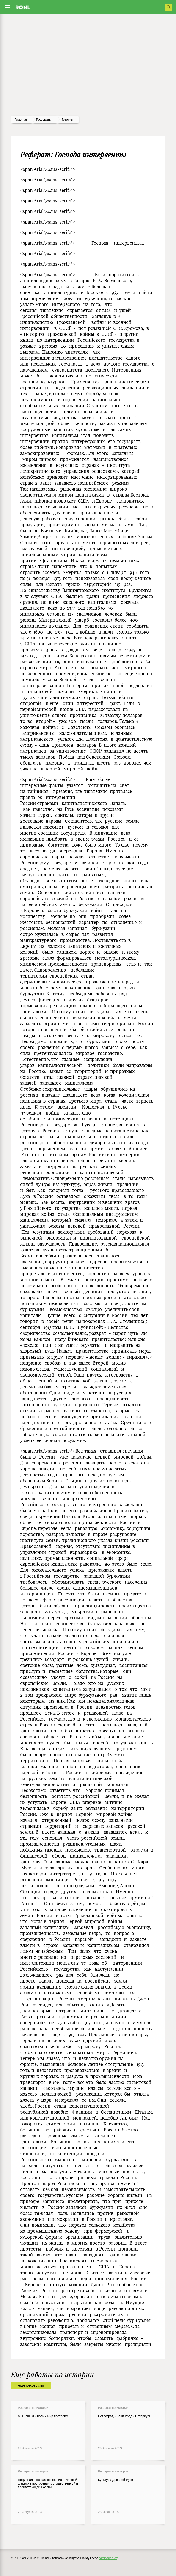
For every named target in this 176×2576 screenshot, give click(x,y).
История (67, 119)
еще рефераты (31, 2385)
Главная (21, 119)
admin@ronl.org (108, 2558)
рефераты (44, 119)
